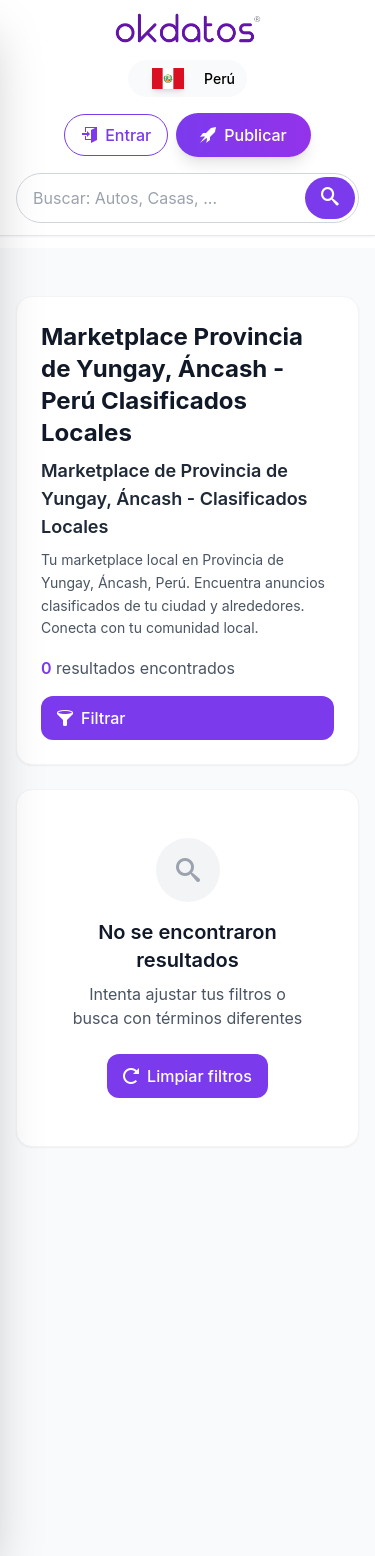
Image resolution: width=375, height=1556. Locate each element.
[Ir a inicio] (188, 28)
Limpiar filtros (187, 1076)
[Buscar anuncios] (187, 198)
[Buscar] (330, 198)
